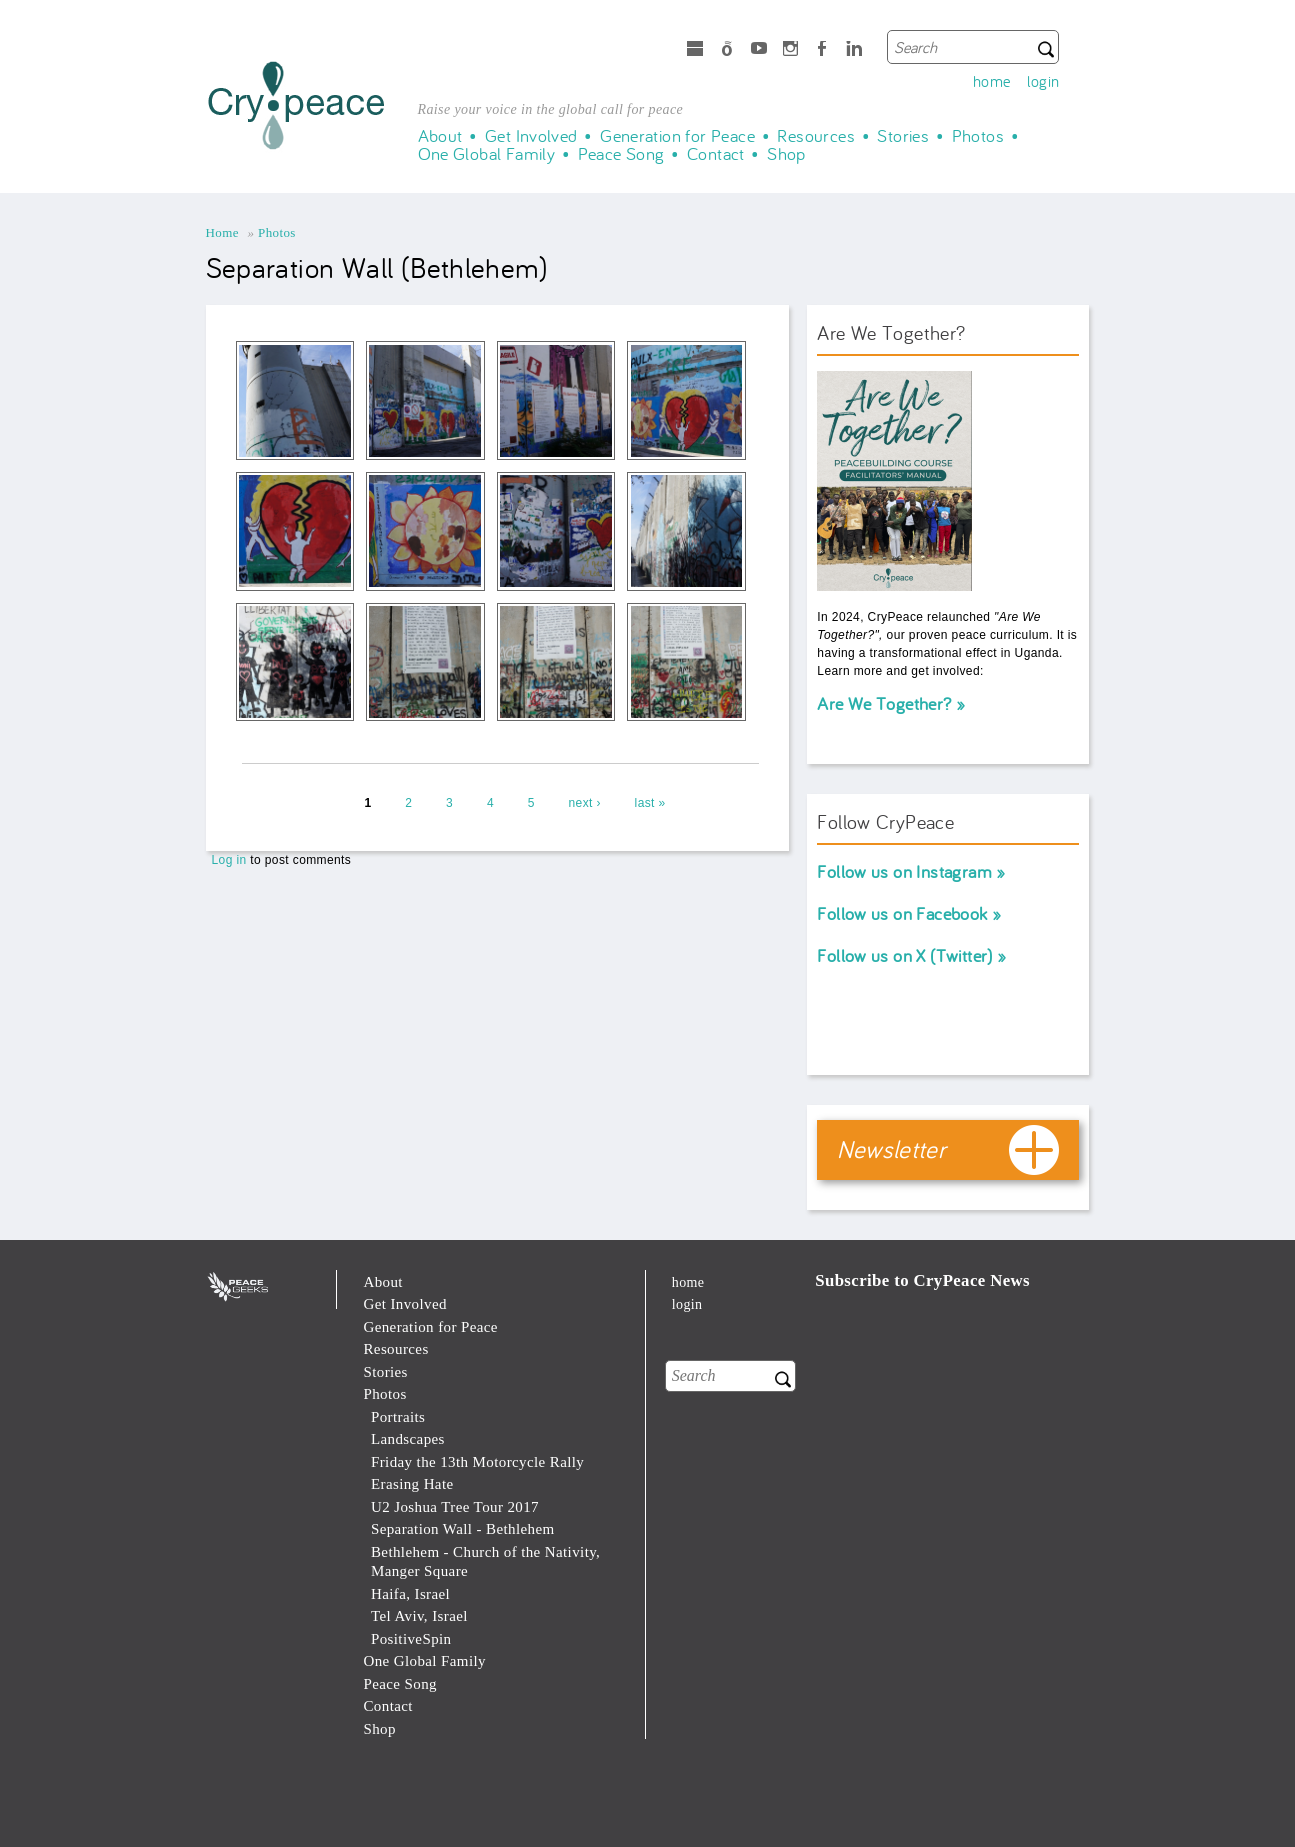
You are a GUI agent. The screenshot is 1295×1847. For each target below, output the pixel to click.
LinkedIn (854, 51)
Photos (978, 136)
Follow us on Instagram (904, 871)
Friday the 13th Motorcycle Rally (477, 1462)
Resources (816, 136)
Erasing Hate (412, 1484)
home (992, 81)
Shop (786, 154)
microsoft (695, 51)
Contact (716, 154)
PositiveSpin (411, 1639)
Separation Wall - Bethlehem (463, 1529)
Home (222, 232)
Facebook (822, 51)
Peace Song (621, 154)
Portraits (398, 1417)
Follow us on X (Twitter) (904, 955)
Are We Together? (884, 703)
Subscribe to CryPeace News (922, 1280)
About (440, 136)
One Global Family (487, 154)
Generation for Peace (677, 136)
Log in (229, 860)
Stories (903, 136)
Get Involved (531, 136)
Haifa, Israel (410, 1594)
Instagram (790, 51)
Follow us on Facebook (902, 913)
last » (650, 803)
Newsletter (891, 1149)
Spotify (727, 51)
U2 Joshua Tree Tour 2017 (455, 1507)
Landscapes (408, 1439)
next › (585, 803)
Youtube (759, 51)
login (1043, 81)
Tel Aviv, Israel (419, 1616)
